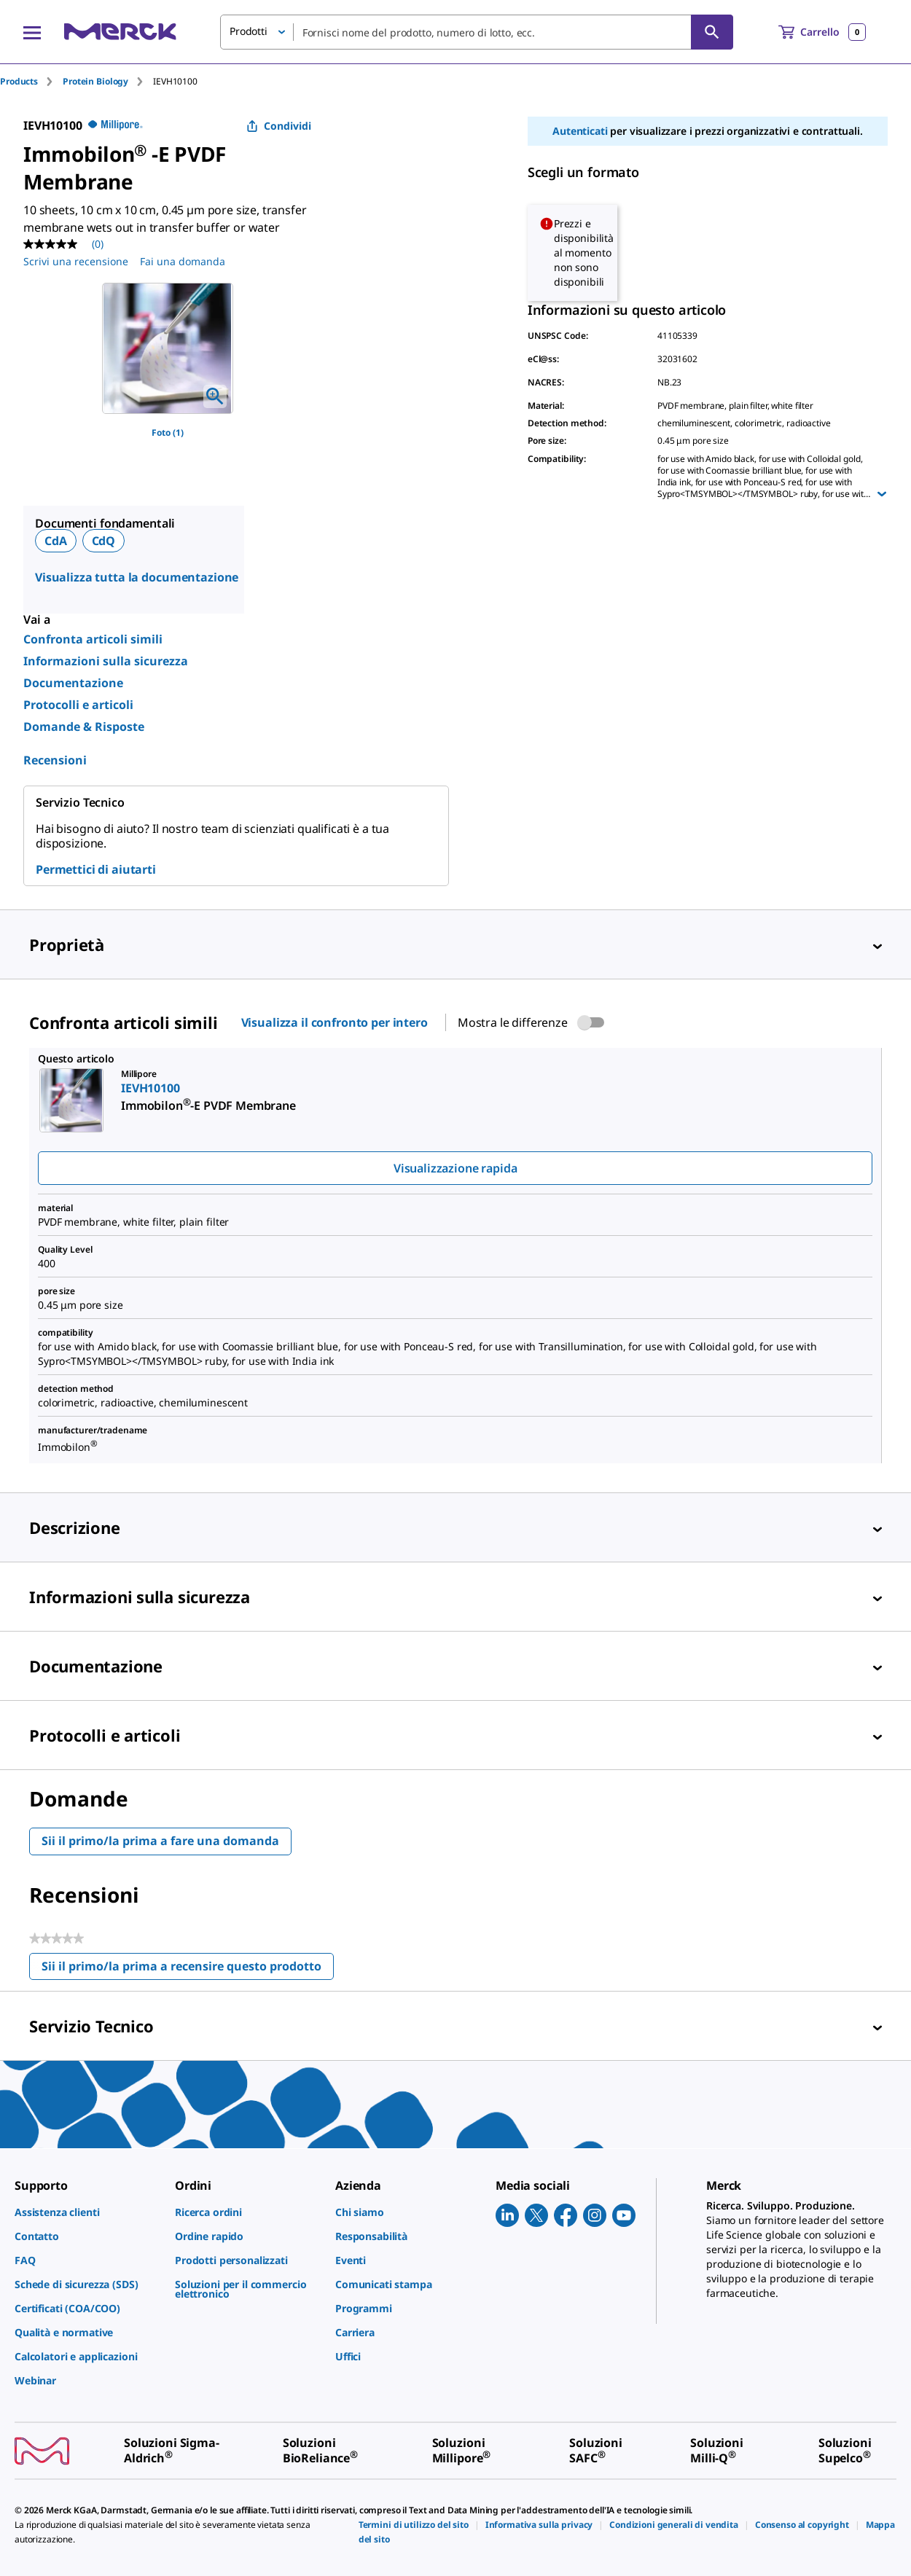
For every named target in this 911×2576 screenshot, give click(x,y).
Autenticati (579, 131)
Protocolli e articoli (78, 705)
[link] (87, 2212)
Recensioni (55, 760)
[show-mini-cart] (822, 32)
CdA (55, 541)
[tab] (31, 81)
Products (19, 81)
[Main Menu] (32, 32)
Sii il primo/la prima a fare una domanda (160, 1841)
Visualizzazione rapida (455, 1168)
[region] (167, 348)
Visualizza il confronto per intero (334, 1022)
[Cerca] (712, 32)
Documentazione (73, 683)
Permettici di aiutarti (96, 869)
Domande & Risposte (83, 727)
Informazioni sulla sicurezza (105, 661)
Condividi (278, 126)
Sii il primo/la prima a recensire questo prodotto (188, 1969)
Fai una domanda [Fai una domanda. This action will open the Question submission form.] (182, 261)
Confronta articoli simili (93, 639)
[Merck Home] (120, 31)
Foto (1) (168, 432)
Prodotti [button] (248, 31)
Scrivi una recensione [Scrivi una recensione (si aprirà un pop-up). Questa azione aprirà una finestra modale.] (75, 261)
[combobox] (476, 32)
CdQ (104, 541)
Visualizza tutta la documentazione (136, 577)
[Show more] (882, 494)
